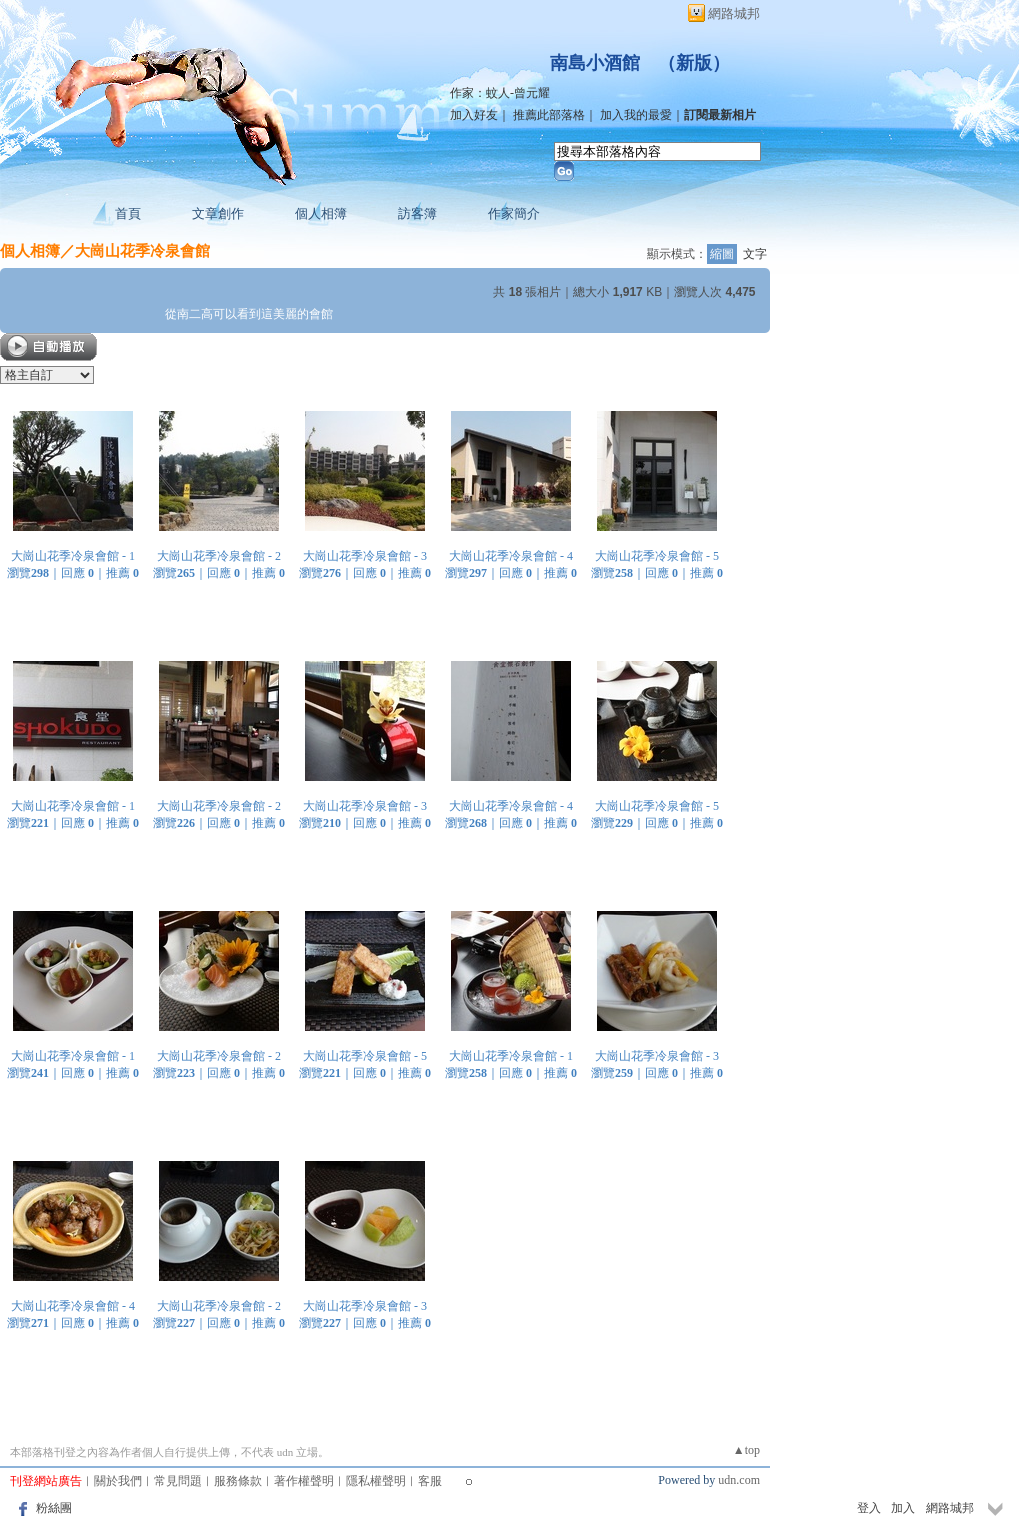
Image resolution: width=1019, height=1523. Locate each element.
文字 (755, 254)
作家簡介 (514, 213)
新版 (694, 63)
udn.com (739, 1480)
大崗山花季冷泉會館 (142, 250)
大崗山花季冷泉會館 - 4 (511, 556)
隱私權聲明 (376, 1481)
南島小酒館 (595, 63)
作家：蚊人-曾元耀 (500, 93)
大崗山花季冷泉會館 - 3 (365, 556)
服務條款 (238, 1481)
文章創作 (218, 213)
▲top (746, 1450)
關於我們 (118, 1481)
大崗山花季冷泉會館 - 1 (73, 556)
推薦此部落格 (549, 115)
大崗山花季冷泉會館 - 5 (657, 556)
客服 (430, 1481)
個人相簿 (321, 213)
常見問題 (178, 1481)
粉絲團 (54, 1508)
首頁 (128, 213)
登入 (869, 1508)
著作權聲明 (304, 1481)
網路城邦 (734, 13)
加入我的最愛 (636, 115)
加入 (903, 1508)
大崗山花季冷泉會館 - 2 (219, 556)
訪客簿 (417, 213)
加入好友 (474, 115)
